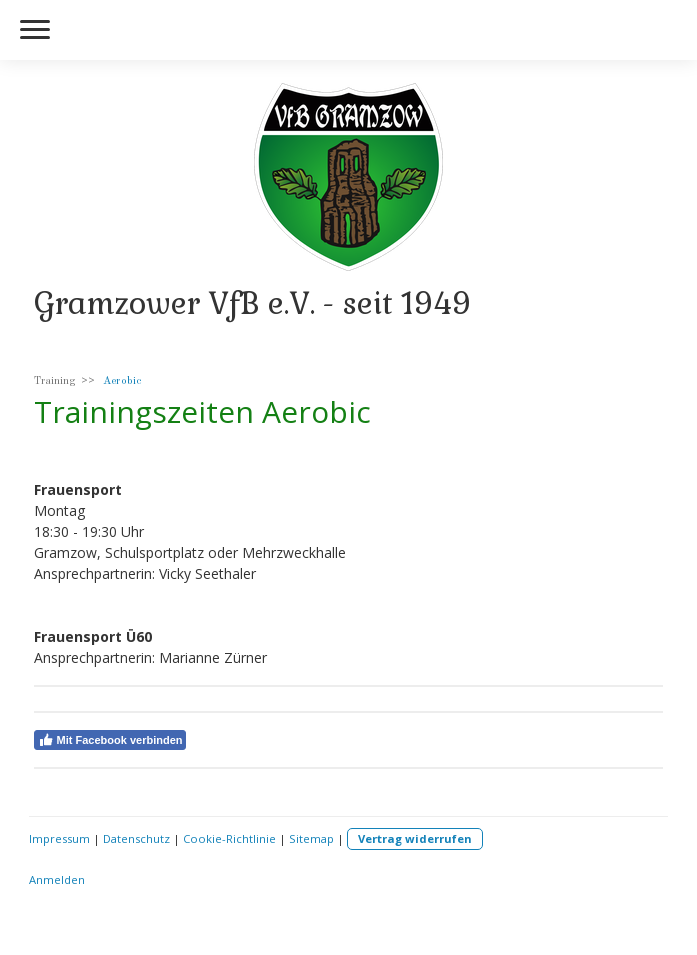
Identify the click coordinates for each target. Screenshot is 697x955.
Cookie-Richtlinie (229, 838)
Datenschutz (136, 838)
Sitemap (311, 838)
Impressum (59, 838)
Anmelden (57, 879)
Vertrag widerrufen (415, 838)
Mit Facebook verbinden (110, 740)
